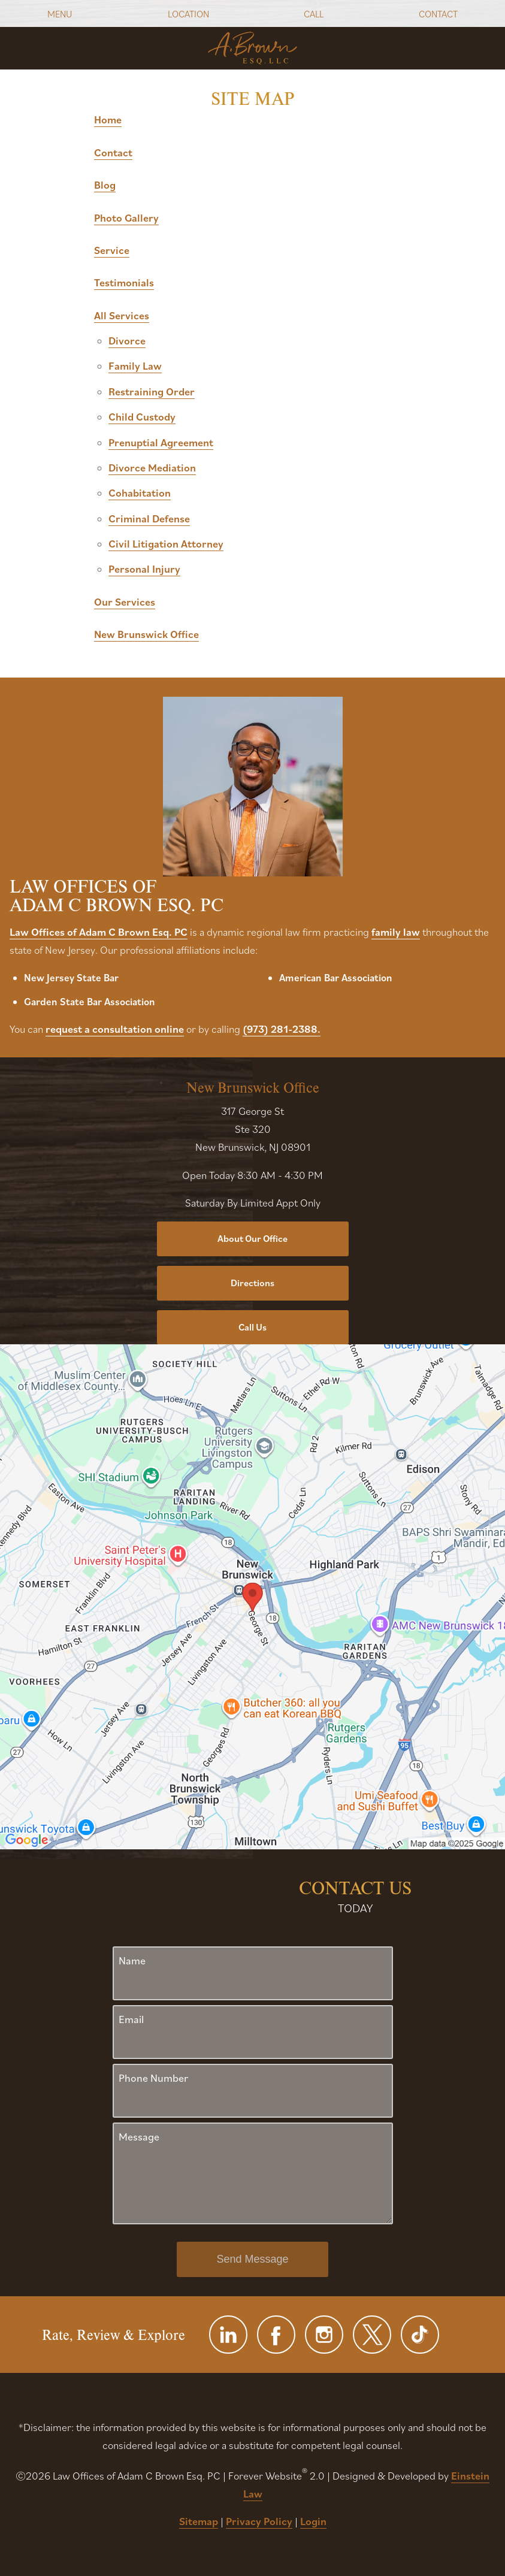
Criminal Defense (149, 518)
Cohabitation (139, 493)
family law (395, 932)
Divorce (127, 340)
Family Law (135, 366)
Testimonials (124, 282)
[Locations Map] (252, 1596)
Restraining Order (151, 391)
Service (111, 250)
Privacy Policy (259, 2521)
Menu (59, 14)
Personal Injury (144, 569)
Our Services (124, 602)
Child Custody (142, 417)
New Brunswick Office (146, 634)
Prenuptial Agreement (160, 442)
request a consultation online (115, 1029)
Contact (438, 14)
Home (108, 119)
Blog (105, 185)
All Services (121, 315)
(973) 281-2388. (281, 1029)
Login (313, 2521)
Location (188, 14)
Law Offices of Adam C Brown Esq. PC (99, 932)
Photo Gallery (126, 218)
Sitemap (198, 2521)
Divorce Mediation (152, 467)
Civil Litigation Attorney (165, 544)
